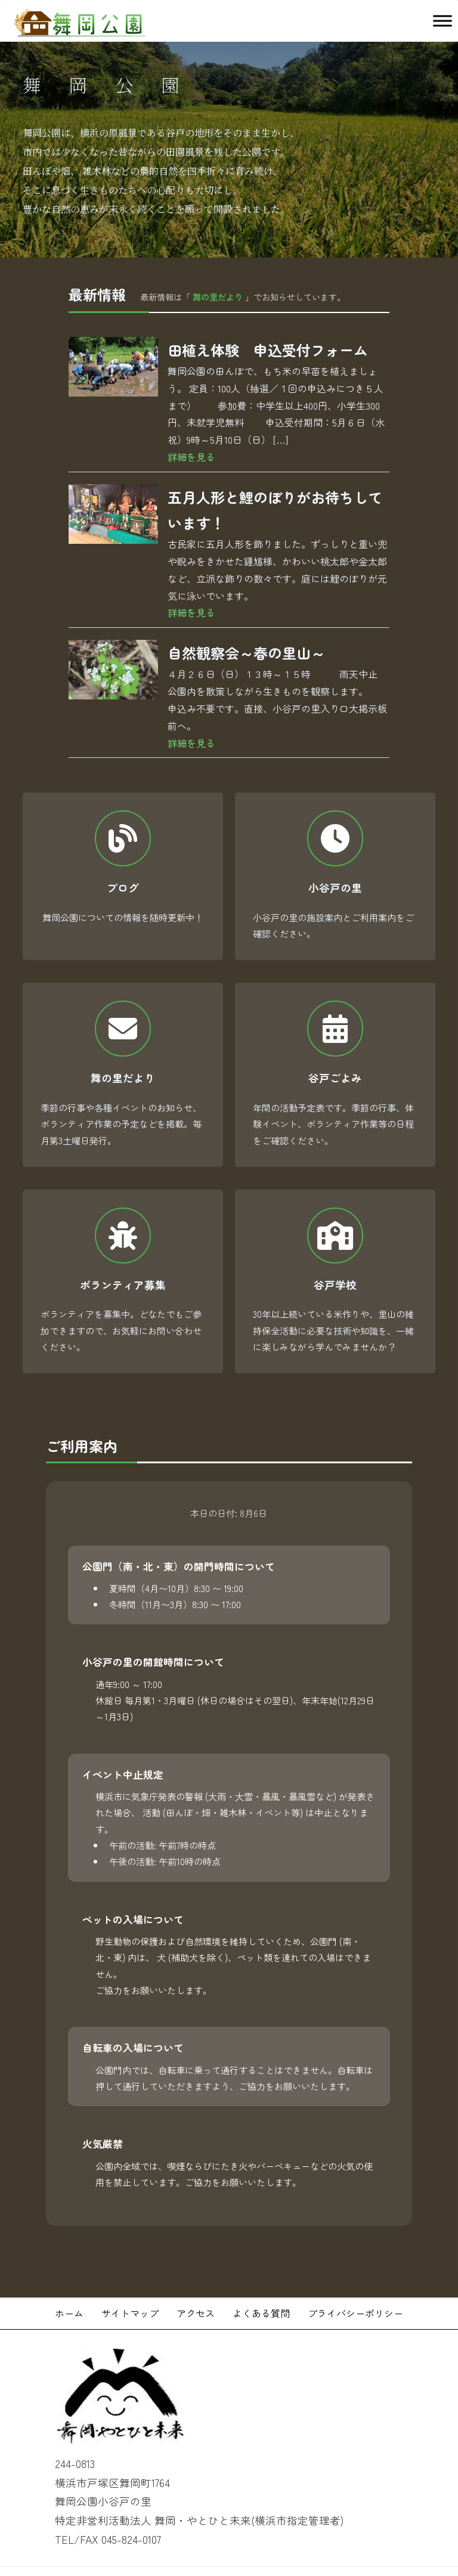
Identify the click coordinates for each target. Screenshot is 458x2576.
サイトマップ (130, 2281)
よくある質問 (261, 2281)
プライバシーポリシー (355, 2281)
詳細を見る (191, 457)
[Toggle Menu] (442, 20)
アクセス (196, 2281)
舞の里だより (218, 296)
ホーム (69, 2281)
